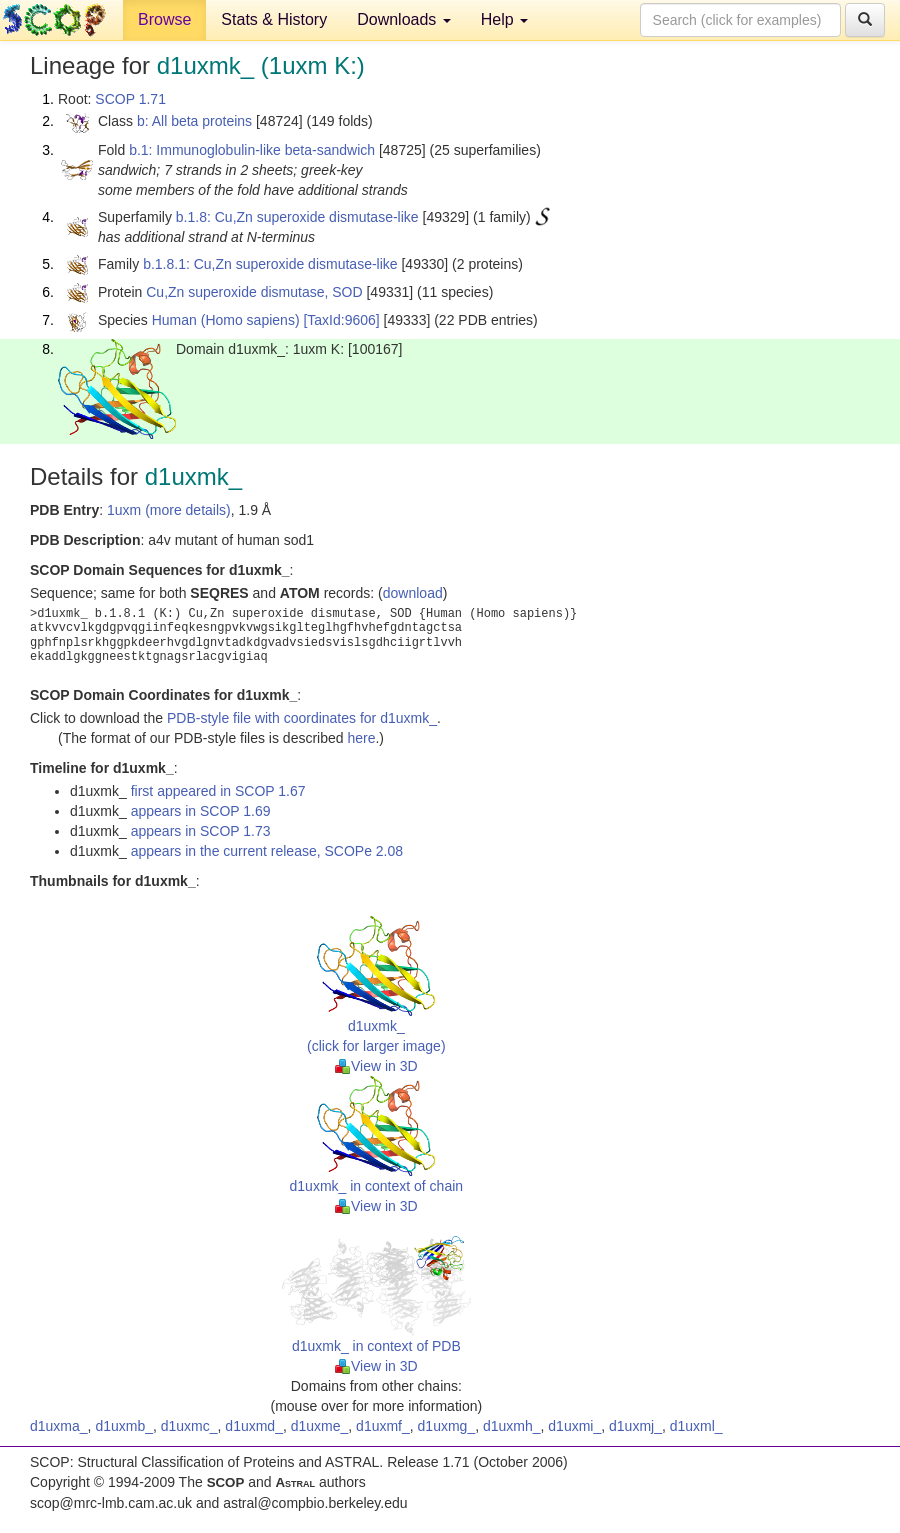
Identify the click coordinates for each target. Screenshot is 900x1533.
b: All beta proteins (194, 121)
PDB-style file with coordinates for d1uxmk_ (302, 718)
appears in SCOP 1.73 (201, 831)
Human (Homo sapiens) (226, 320)
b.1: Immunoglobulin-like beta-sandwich (252, 150)
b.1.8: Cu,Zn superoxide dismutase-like (297, 217)
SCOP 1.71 (130, 99)
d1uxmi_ (574, 1426)
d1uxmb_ (124, 1426)
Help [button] (504, 19)
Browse (164, 19)
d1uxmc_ (189, 1426)
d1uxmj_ (635, 1426)
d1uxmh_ (512, 1426)
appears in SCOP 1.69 (201, 811)
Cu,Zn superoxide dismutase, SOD (254, 292)
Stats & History (274, 19)
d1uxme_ (320, 1426)
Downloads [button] (404, 19)
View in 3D (376, 1066)
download (413, 593)
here (361, 738)
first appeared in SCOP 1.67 (218, 791)
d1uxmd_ (254, 1426)
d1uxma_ (59, 1426)
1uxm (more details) (169, 510)
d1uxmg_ (447, 1426)
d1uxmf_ (383, 1426)
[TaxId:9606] (341, 320)
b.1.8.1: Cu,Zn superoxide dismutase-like (270, 264)
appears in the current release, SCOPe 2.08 (267, 851)
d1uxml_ (696, 1426)
